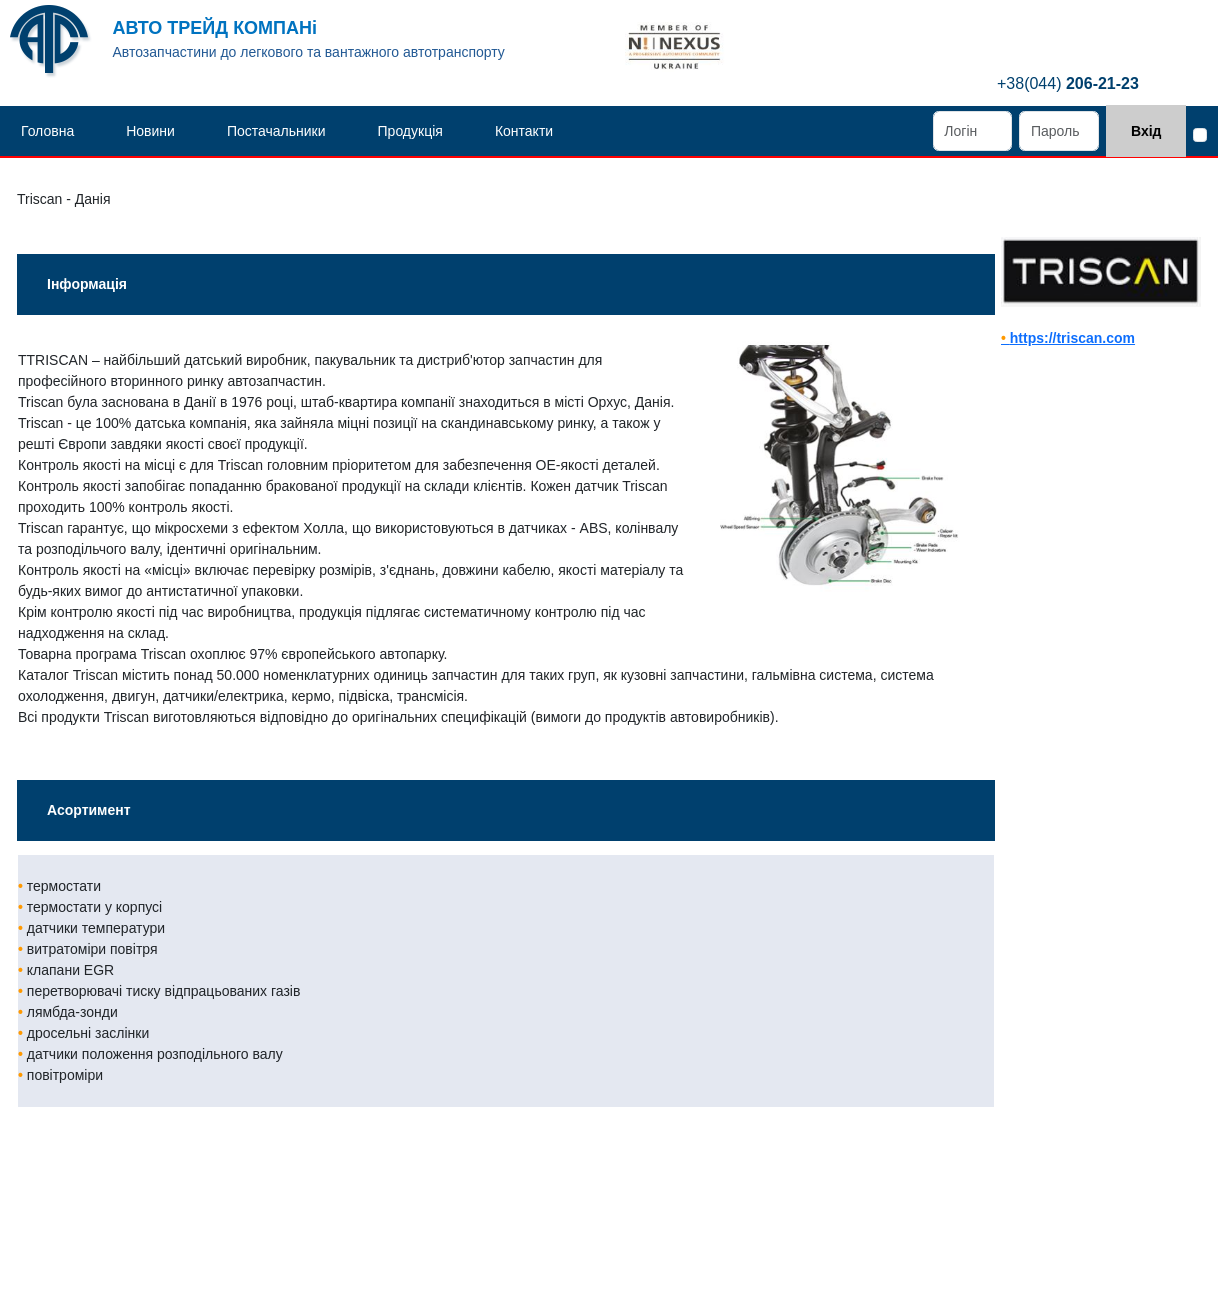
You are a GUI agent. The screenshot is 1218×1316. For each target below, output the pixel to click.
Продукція (410, 131)
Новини (150, 131)
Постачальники (276, 131)
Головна (47, 131)
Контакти (524, 131)
